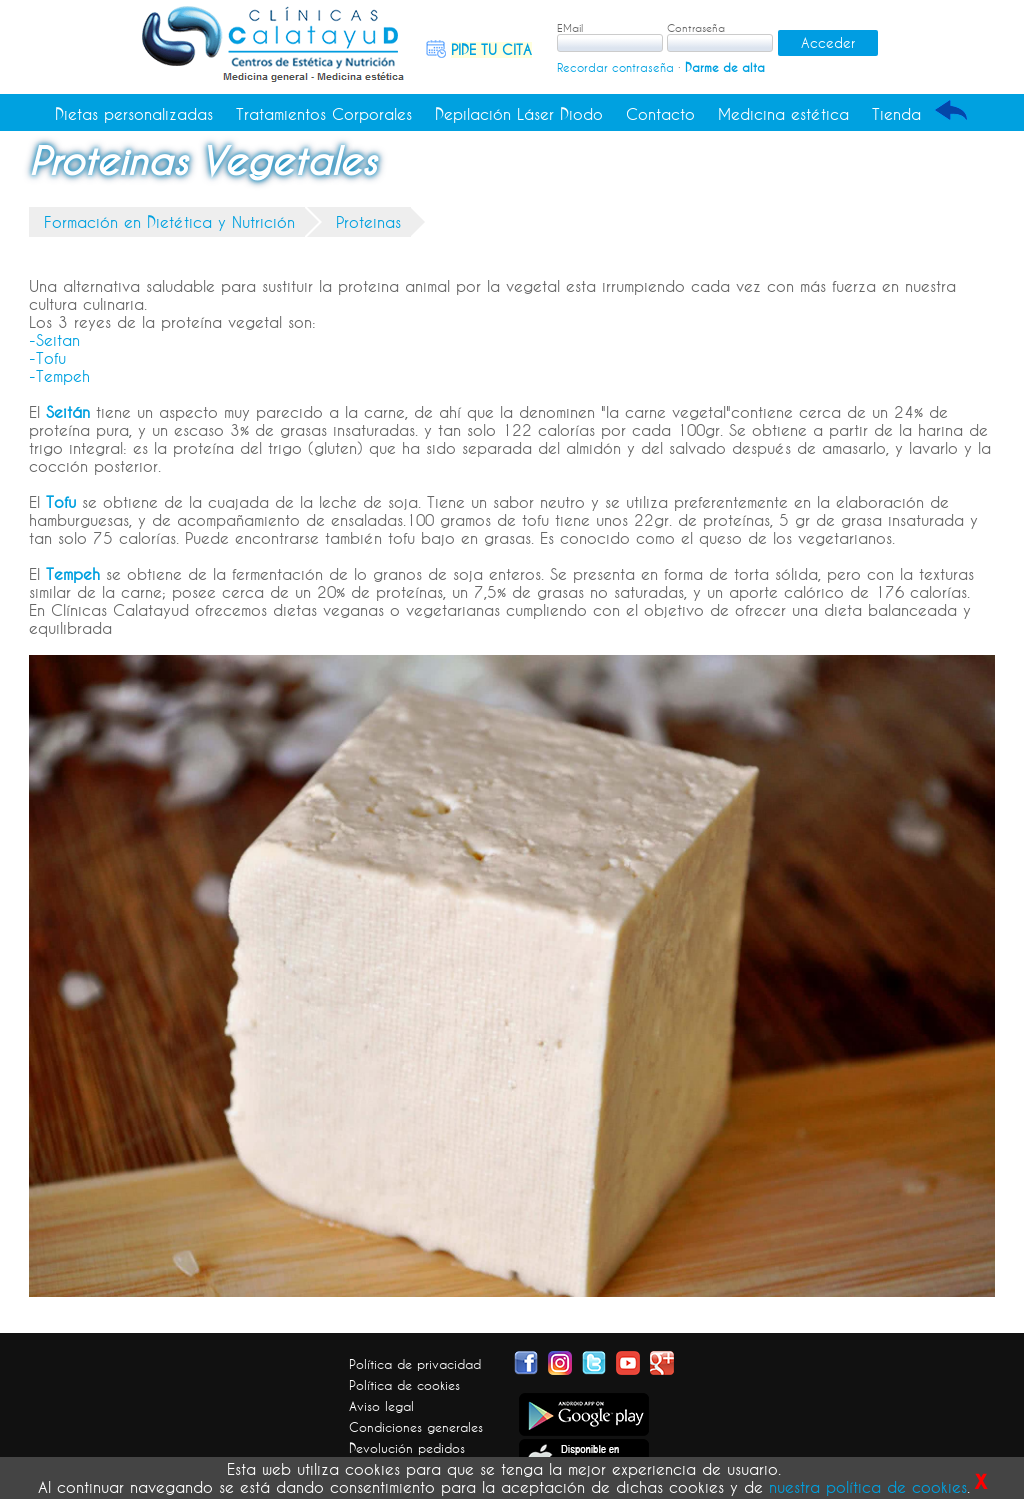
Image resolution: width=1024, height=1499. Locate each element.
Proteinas (368, 222)
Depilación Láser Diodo (519, 114)
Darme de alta (725, 67)
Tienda (896, 114)
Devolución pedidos (407, 1448)
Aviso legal (381, 1406)
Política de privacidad (415, 1364)
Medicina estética (783, 114)
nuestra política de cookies (868, 1487)
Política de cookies (404, 1385)
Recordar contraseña (615, 67)
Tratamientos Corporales (324, 114)
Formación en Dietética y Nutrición (169, 222)
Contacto (660, 114)
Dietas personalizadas (134, 114)
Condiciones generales (416, 1427)
